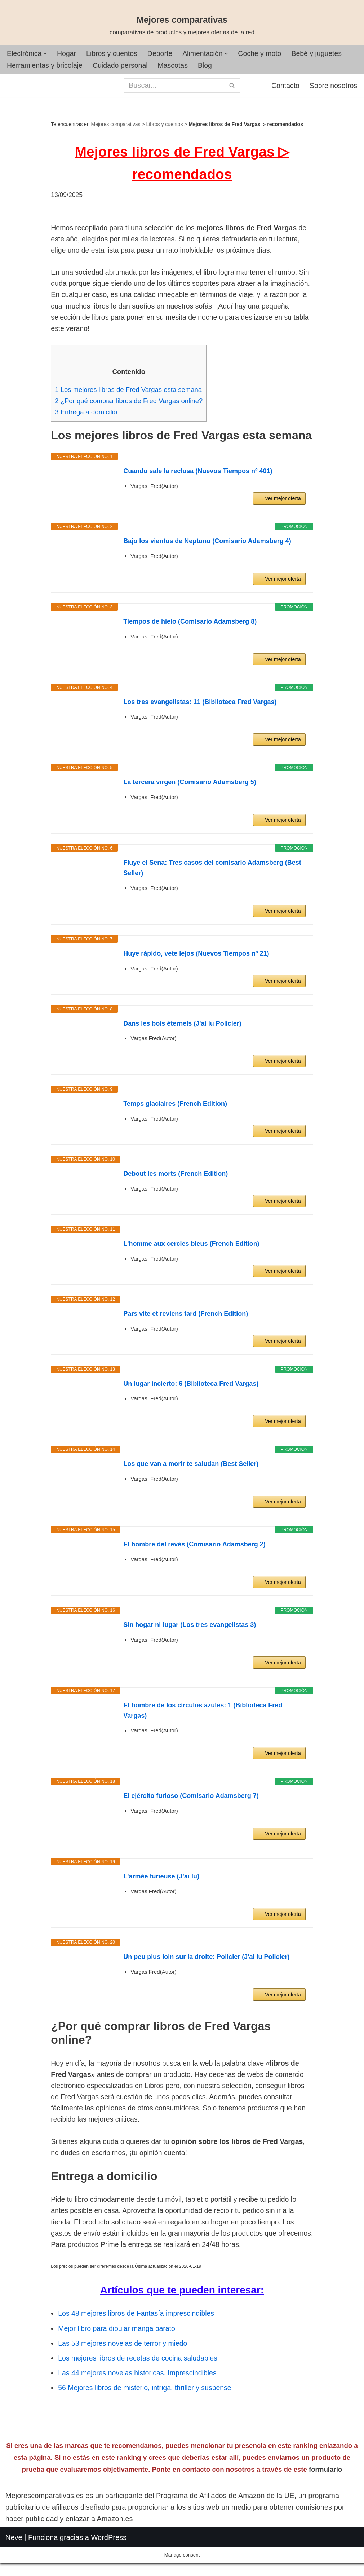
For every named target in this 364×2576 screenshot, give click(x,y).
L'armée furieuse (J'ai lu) (161, 1883)
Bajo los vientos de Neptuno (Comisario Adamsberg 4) (207, 548)
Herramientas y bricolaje (46, 66)
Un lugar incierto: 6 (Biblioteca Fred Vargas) (190, 1390)
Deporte (163, 54)
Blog (209, 66)
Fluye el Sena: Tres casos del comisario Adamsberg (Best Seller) (212, 875)
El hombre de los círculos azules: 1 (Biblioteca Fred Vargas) (202, 1717)
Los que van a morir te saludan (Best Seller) (190, 1471)
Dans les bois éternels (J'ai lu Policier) (182, 1030)
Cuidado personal (123, 66)
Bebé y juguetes (323, 54)
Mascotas (176, 66)
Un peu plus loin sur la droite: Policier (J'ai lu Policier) (206, 1964)
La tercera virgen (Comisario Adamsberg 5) (189, 789)
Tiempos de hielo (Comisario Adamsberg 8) (190, 628)
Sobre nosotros (332, 86)
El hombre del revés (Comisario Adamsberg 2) (194, 1551)
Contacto (283, 86)
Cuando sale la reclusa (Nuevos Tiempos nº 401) (197, 478)
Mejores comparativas (116, 125)
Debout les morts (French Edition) (175, 1180)
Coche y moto (265, 54)
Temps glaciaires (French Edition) (175, 1110)
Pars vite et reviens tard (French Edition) (185, 1320)
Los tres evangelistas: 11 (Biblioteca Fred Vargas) (199, 708)
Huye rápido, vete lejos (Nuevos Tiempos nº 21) (196, 960)
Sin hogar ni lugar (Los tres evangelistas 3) (189, 1632)
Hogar (67, 54)
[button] (46, 54)
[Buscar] (174, 86)
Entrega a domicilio (87, 418)
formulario (325, 2498)
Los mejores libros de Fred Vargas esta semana (130, 395)
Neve (13, 2566)
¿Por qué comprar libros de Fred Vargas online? (131, 407)
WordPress (109, 2566)
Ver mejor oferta (283, 505)
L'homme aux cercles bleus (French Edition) (191, 1250)
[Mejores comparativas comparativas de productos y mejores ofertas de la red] (182, 25)
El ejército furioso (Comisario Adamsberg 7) (190, 1803)
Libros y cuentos (114, 54)
